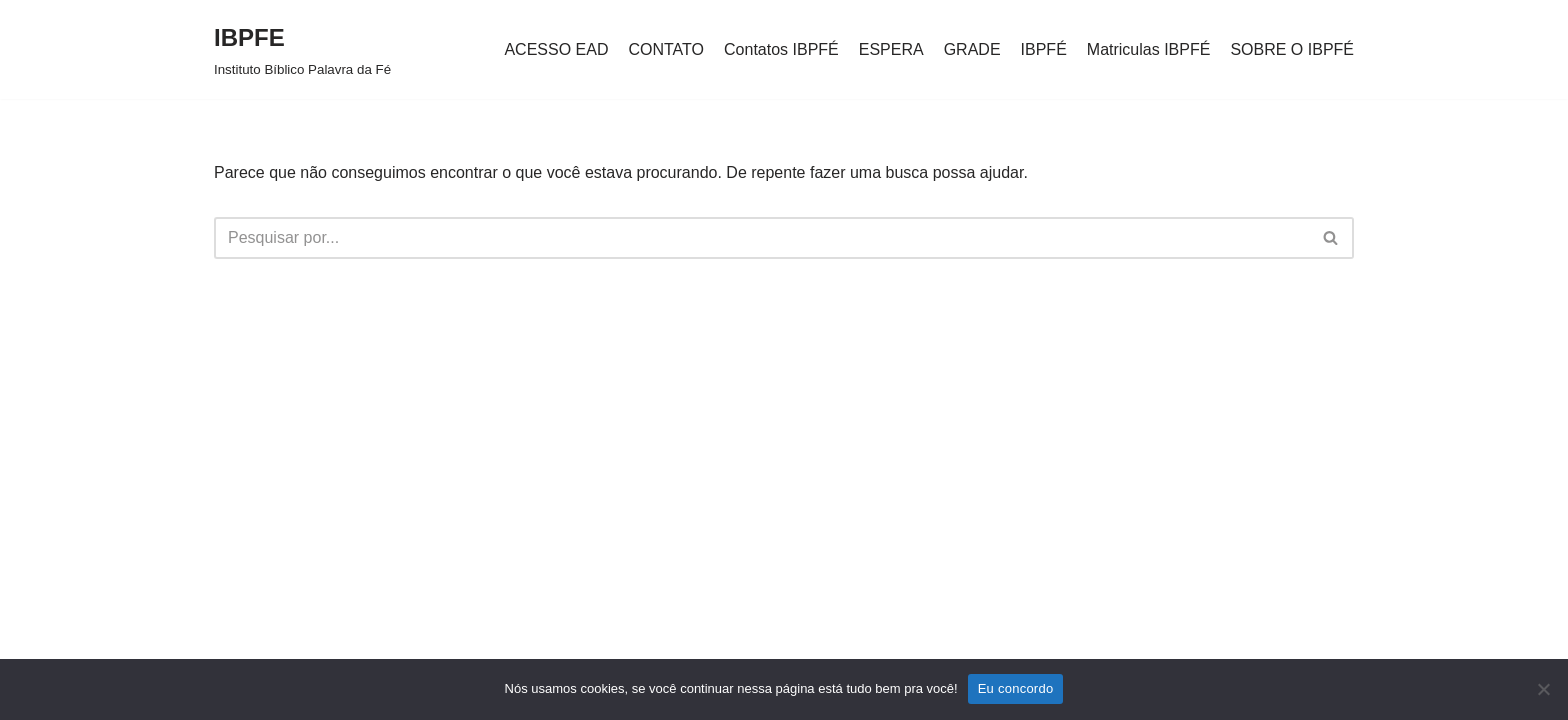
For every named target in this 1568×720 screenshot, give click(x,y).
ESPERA (891, 49)
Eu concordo (1016, 688)
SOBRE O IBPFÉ (1292, 49)
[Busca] (761, 238)
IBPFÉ (1044, 49)
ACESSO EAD (556, 49)
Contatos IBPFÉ (781, 49)
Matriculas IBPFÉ (1149, 49)
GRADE (972, 49)
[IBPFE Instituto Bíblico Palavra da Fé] (302, 49)
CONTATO (666, 49)
